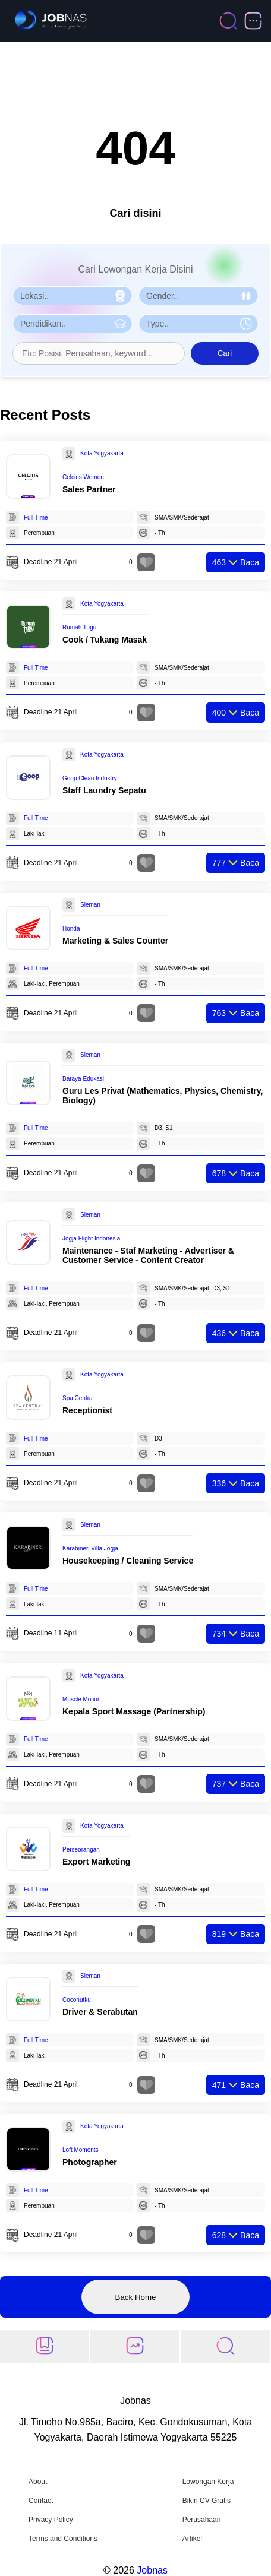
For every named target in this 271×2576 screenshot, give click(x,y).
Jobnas (152, 2570)
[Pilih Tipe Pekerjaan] (198, 323)
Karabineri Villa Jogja (90, 1548)
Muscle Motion (81, 1699)
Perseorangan (81, 1849)
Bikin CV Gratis (206, 2500)
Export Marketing (96, 1861)
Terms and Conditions (63, 2538)
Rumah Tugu (79, 627)
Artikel (192, 2538)
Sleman (90, 904)
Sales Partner (89, 489)
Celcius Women (83, 477)
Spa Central (78, 1398)
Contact (41, 2500)
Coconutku (76, 1999)
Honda (71, 928)
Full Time (36, 517)
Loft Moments (80, 2150)
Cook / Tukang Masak (104, 639)
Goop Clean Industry (89, 778)
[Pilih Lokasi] (72, 295)
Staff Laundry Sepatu (104, 790)
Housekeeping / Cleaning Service (127, 1560)
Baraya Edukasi (83, 1078)
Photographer (89, 2162)
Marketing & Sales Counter (115, 940)
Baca (235, 562)
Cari (225, 353)
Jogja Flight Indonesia (91, 1238)
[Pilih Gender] (198, 295)
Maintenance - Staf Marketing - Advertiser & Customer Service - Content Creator (148, 1255)
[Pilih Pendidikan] (72, 323)
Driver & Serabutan (100, 2012)
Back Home (135, 2297)
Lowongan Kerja (208, 2481)
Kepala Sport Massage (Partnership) (133, 1711)
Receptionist (87, 1410)
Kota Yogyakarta (102, 453)
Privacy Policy (51, 2519)
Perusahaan (201, 2519)
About (38, 2481)
